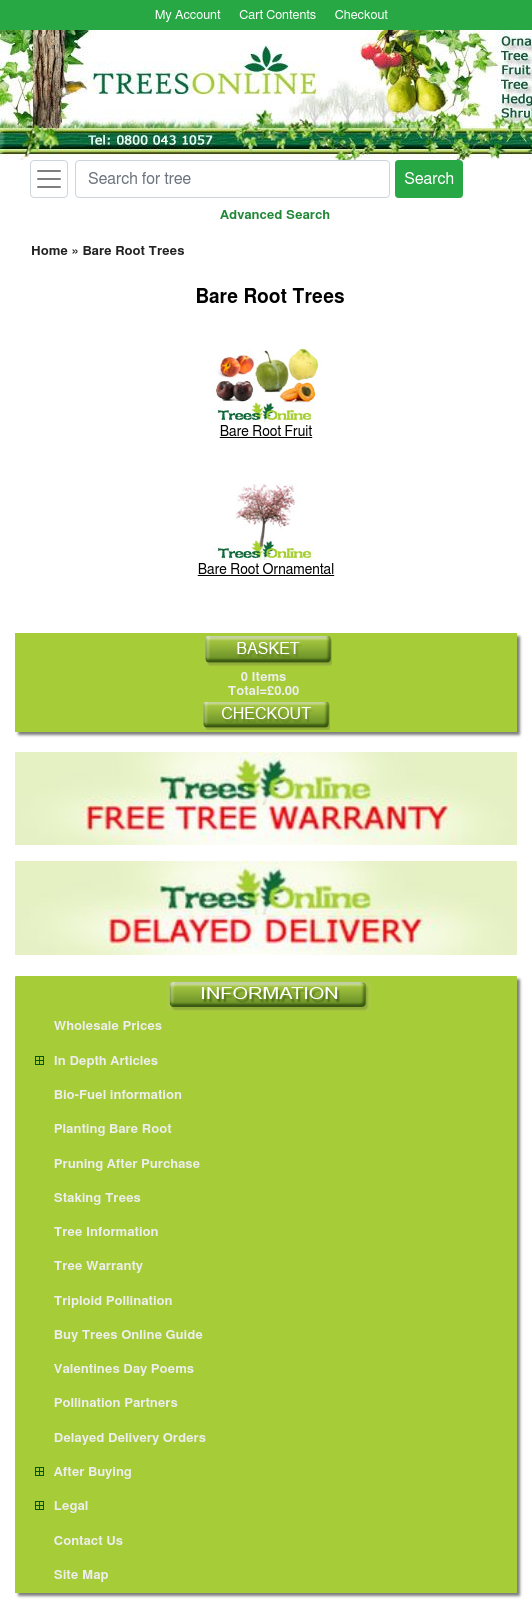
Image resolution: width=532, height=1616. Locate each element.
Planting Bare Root (103, 1129)
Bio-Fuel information (108, 1095)
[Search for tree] (232, 179)
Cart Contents (277, 15)
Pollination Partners (106, 1403)
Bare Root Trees (133, 251)
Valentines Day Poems (114, 1369)
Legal (61, 1506)
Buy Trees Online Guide (119, 1335)
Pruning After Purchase (117, 1164)
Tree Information (97, 1232)
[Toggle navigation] (49, 179)
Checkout (361, 15)
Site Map (72, 1575)
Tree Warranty (89, 1266)
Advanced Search (275, 215)
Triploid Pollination (104, 1301)
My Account (188, 15)
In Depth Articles (96, 1061)
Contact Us (79, 1541)
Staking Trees (88, 1198)
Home (49, 251)
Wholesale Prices (98, 1026)
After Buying (83, 1472)
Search (429, 179)
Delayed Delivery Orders (120, 1438)
